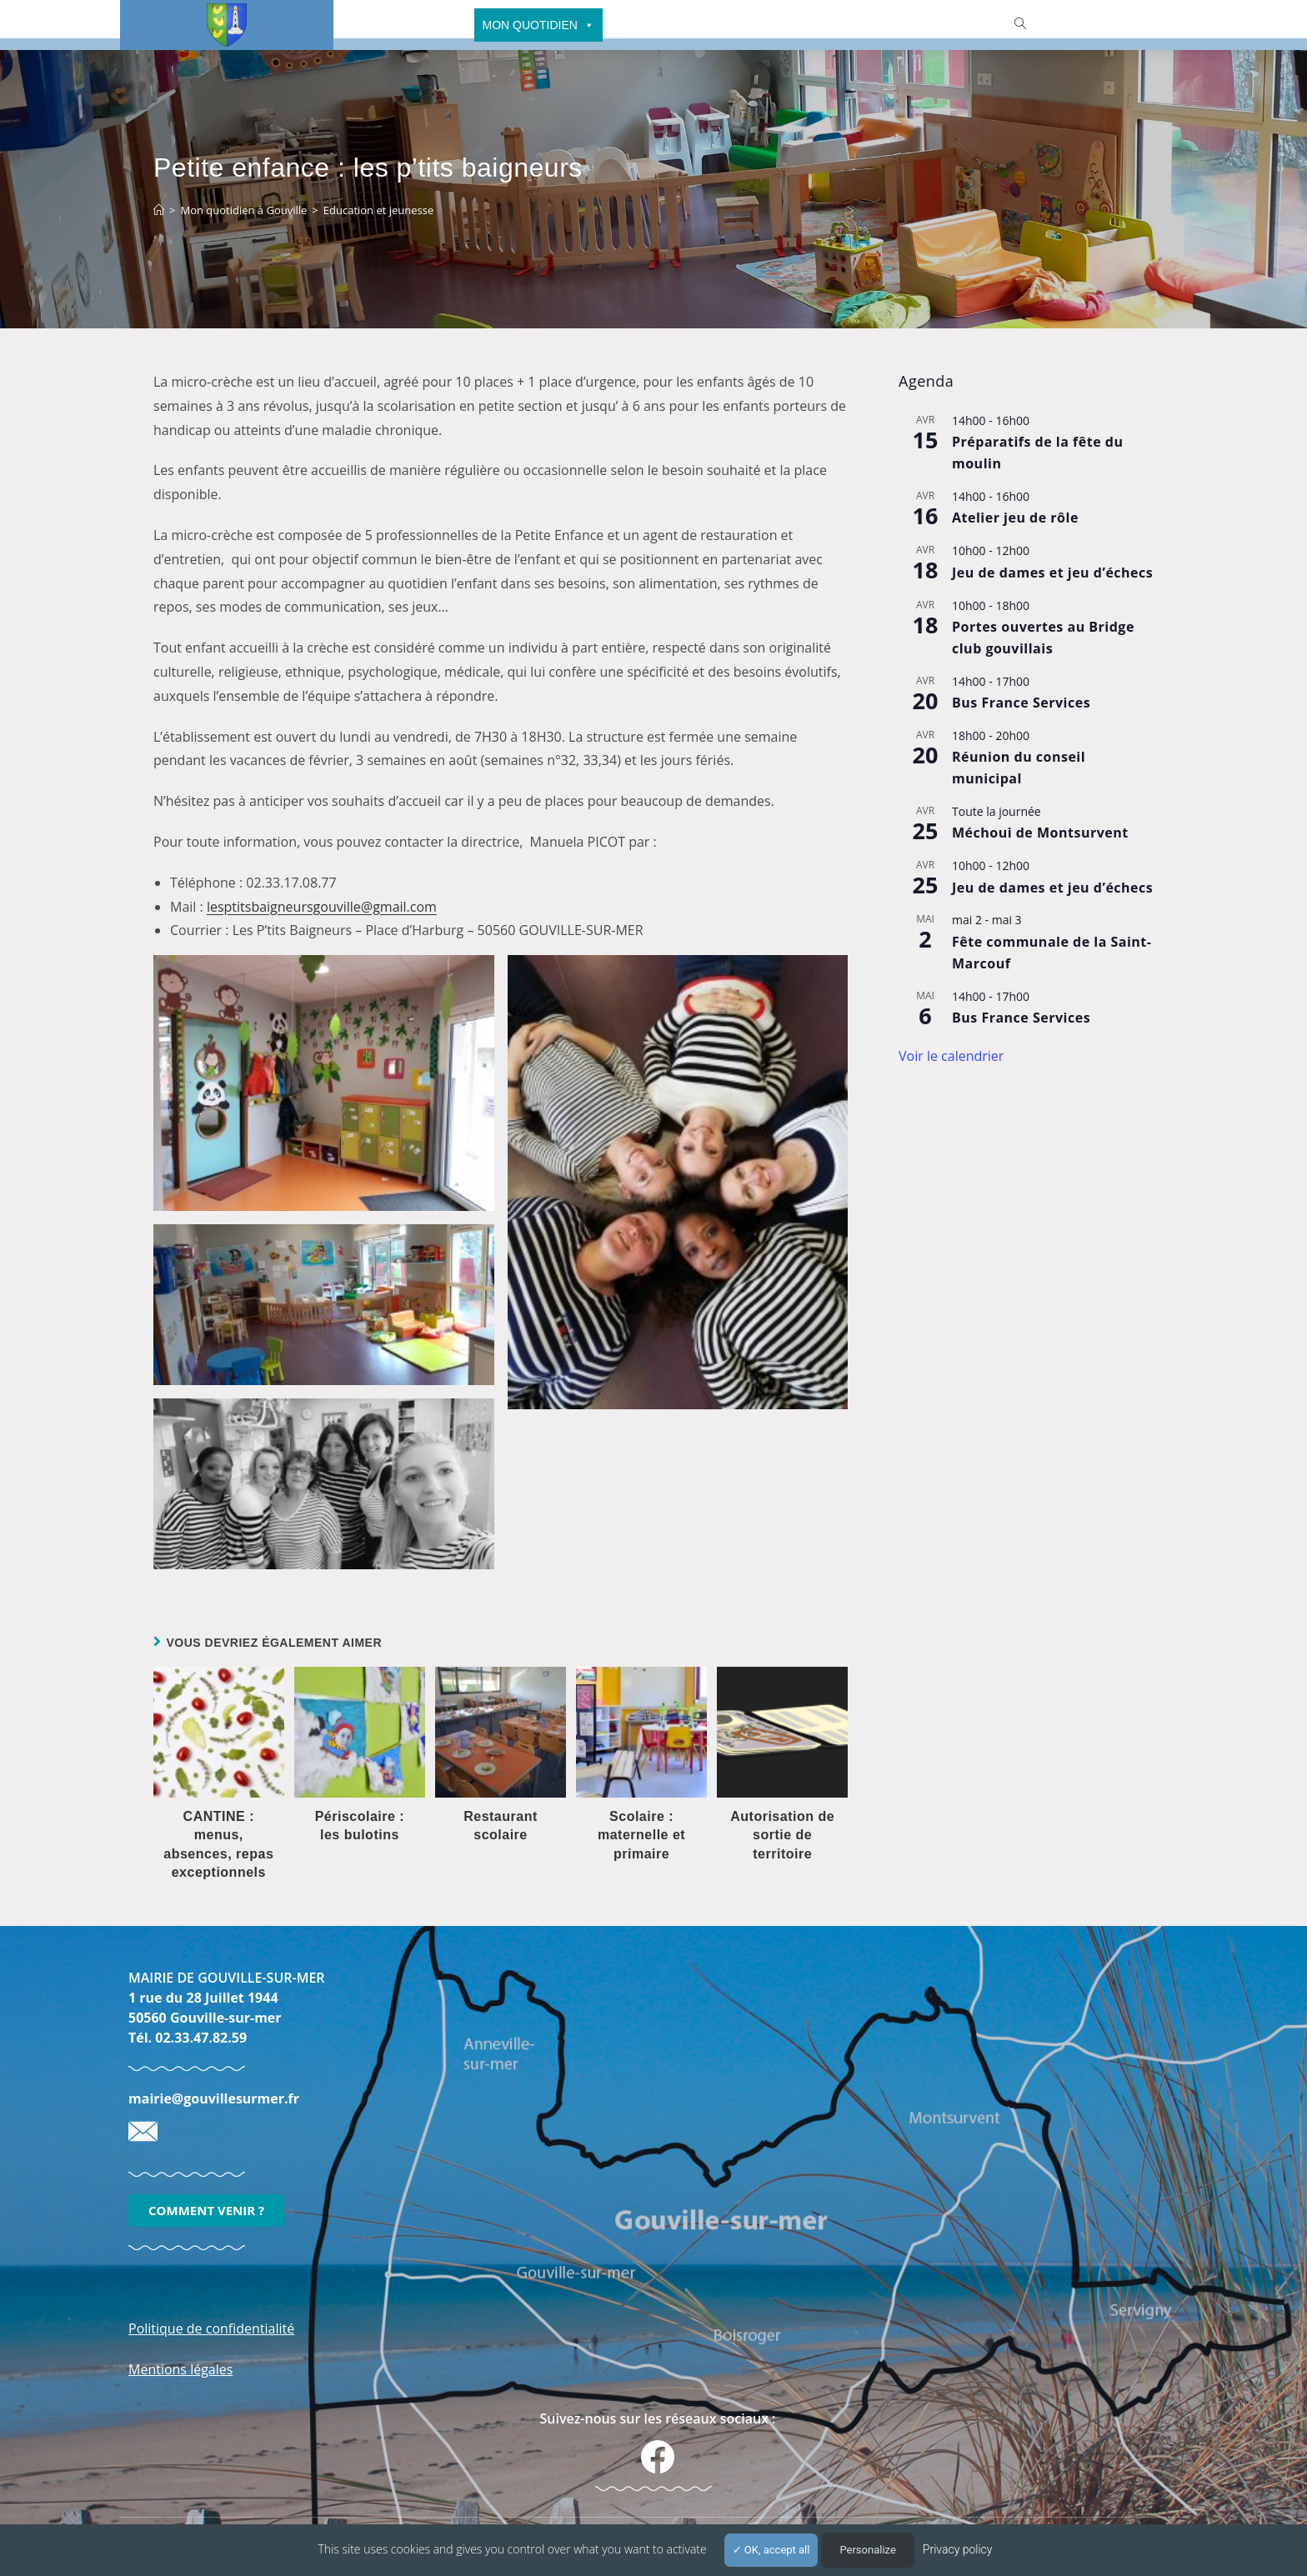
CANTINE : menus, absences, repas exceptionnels (218, 1844)
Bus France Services (1021, 702)
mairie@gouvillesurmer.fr (213, 2098)
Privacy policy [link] (958, 2549)
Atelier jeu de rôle (1015, 517)
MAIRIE (436, 25)
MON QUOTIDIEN (538, 25)
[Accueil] (158, 210)
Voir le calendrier (951, 1056)
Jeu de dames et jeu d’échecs (1052, 572)
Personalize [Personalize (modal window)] (867, 2549)
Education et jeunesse (378, 210)
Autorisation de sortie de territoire (782, 1835)
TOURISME (873, 25)
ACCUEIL (367, 25)
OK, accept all (771, 2549)
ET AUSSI (963, 25)
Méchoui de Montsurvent (1040, 832)
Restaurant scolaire (500, 1825)
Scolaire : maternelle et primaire (641, 1835)
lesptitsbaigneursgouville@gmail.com (322, 907)
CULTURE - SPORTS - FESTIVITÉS (714, 25)
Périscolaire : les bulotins (360, 1825)
